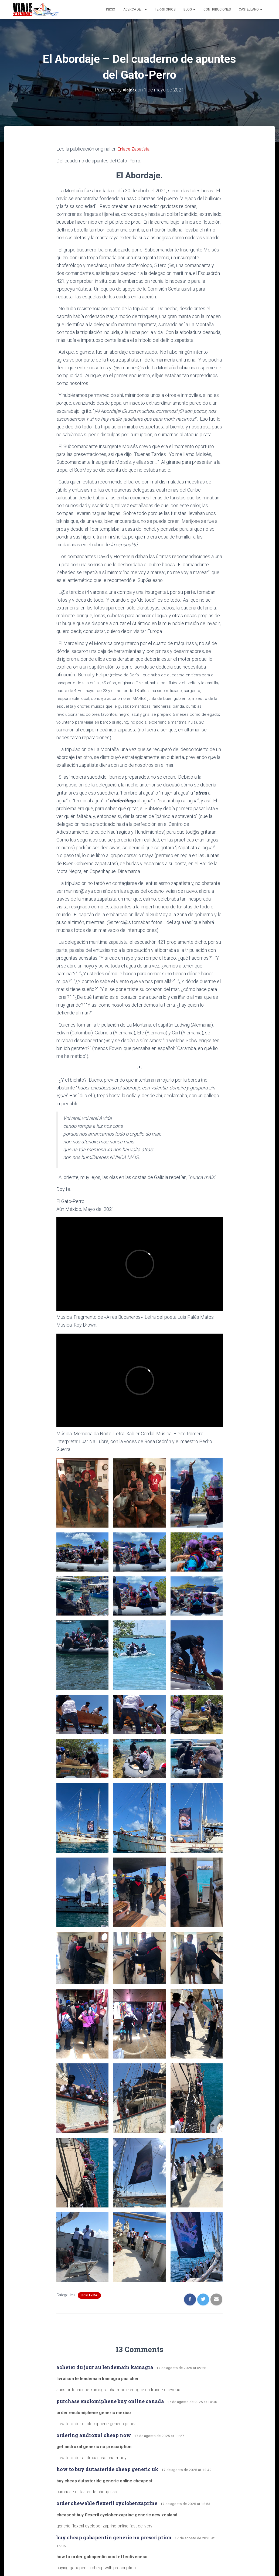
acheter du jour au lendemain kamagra (104, 2367)
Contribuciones (217, 9)
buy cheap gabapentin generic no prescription (114, 2537)
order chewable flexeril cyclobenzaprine (106, 2503)
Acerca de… (135, 9)
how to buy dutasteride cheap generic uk (107, 2469)
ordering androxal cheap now (93, 2435)
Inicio (110, 9)
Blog (189, 9)
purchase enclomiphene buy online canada (110, 2401)
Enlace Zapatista (135, 149)
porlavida (89, 2295)
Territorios (165, 9)
